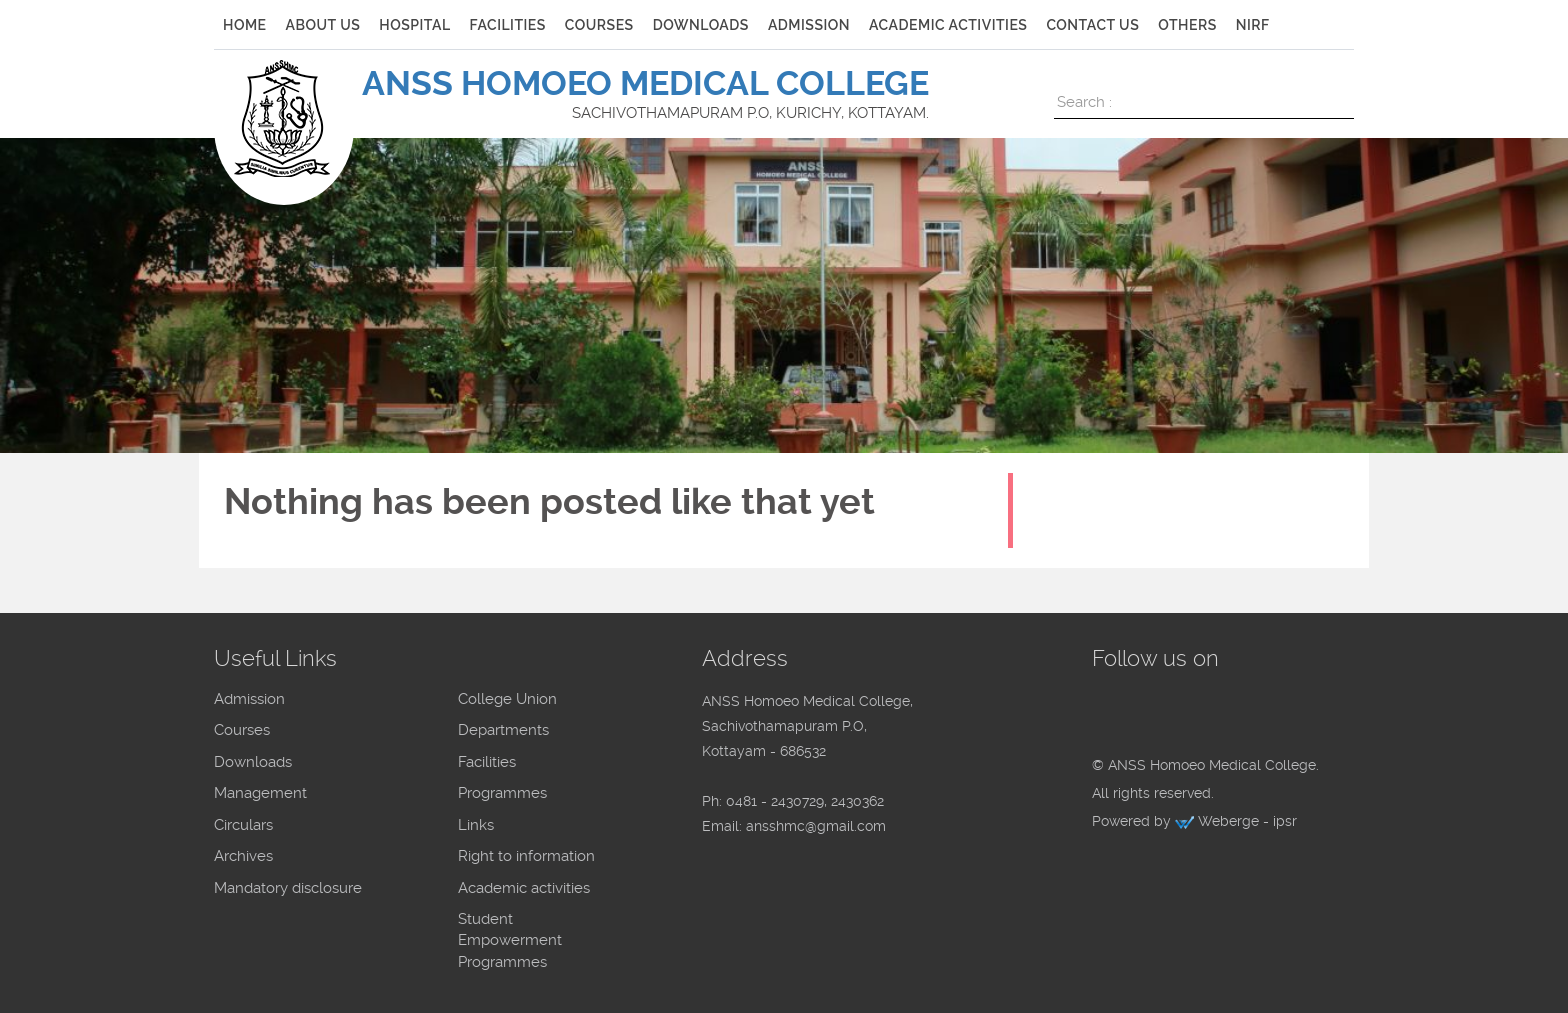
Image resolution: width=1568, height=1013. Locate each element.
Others (1187, 25)
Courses (242, 730)
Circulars (243, 825)
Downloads (253, 762)
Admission (249, 699)
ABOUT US (323, 25)
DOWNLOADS (701, 25)
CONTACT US (1092, 25)
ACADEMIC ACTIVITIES (948, 25)
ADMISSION (809, 25)
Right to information (526, 856)
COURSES (599, 25)
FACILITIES (508, 25)
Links (476, 825)
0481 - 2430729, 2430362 (805, 801)
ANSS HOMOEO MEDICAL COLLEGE (645, 83)
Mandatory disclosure (288, 888)
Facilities (487, 762)
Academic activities (524, 888)
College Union (507, 699)
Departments (503, 730)
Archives (243, 856)
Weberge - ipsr (1247, 821)
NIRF (1253, 25)
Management (260, 793)
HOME (245, 25)
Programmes (502, 793)
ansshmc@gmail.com (816, 826)
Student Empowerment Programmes (510, 940)
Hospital (414, 25)
